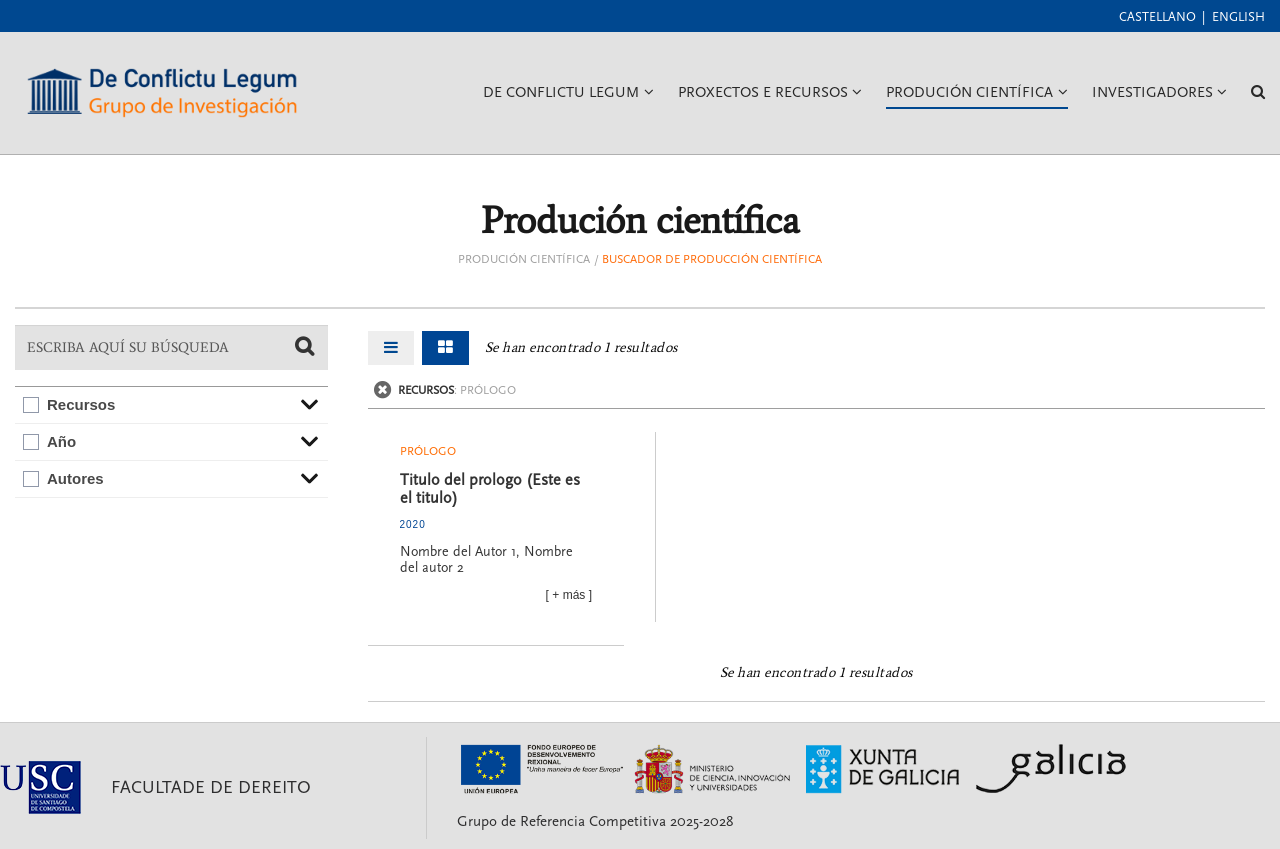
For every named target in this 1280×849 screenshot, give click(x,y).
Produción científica (524, 259)
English (1238, 17)
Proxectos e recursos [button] (770, 101)
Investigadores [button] (1160, 101)
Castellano (1157, 17)
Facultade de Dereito (211, 787)
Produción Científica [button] (977, 101)
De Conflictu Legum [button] (568, 101)
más (573, 595)
